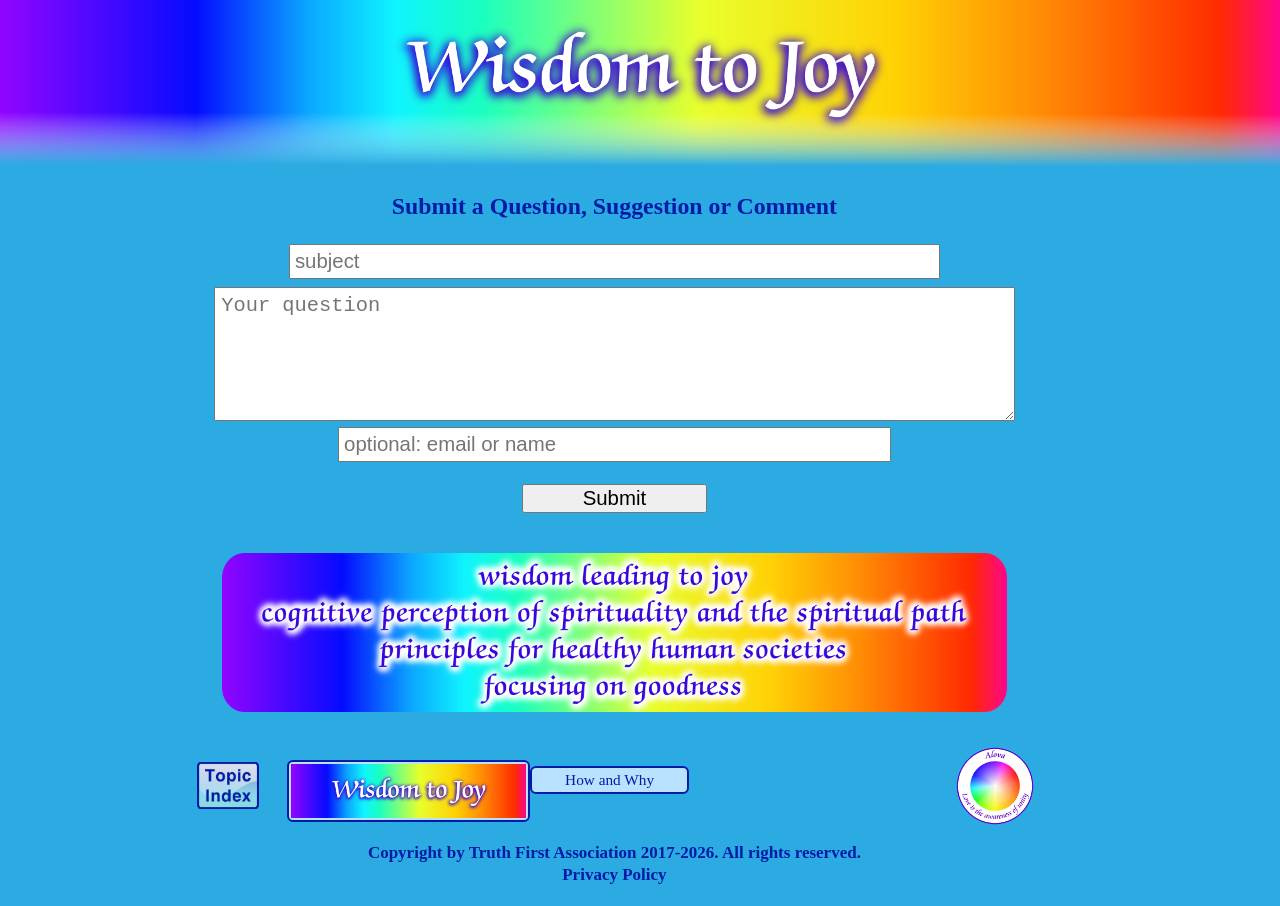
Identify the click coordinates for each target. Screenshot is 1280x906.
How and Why (609, 779)
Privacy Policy (614, 874)
